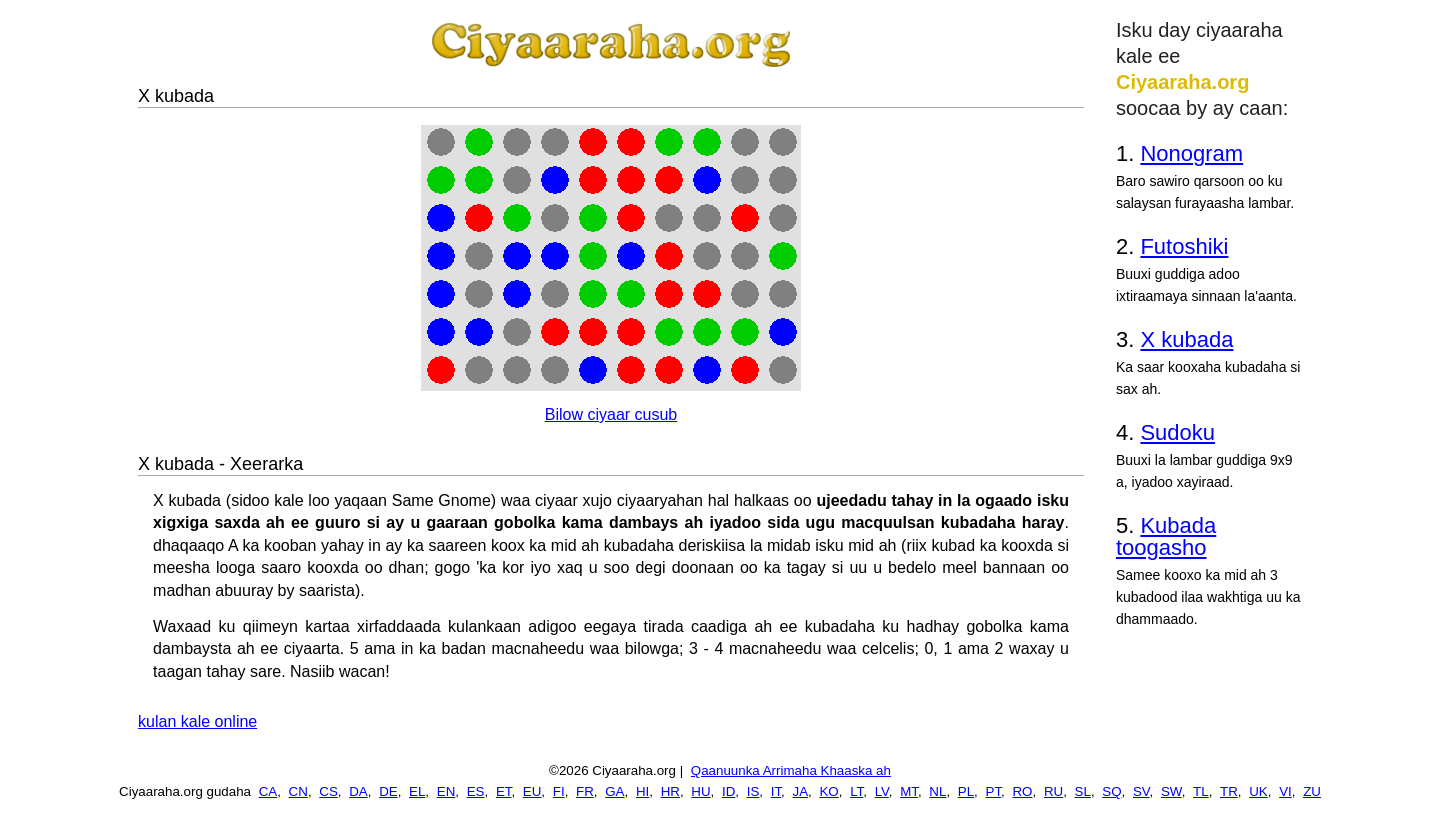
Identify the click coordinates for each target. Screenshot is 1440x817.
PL (966, 791)
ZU (1312, 791)
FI (559, 791)
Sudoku (1177, 432)
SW (1171, 791)
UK (1258, 791)
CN (298, 791)
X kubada (1186, 339)
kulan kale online (197, 721)
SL (1083, 791)
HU (700, 791)
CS (328, 791)
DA (358, 791)
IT (776, 791)
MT (909, 791)
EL (417, 791)
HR (670, 791)
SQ (1111, 791)
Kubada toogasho (1166, 536)
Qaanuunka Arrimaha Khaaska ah (791, 770)
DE (388, 791)
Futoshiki (1184, 246)
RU (1053, 791)
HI (642, 791)
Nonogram (1191, 153)
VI (1285, 791)
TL (1201, 791)
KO (828, 791)
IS (753, 791)
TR (1229, 791)
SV (1141, 791)
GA (614, 791)
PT (994, 791)
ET (504, 791)
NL (937, 791)
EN (446, 791)
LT (856, 791)
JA (801, 791)
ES (476, 791)
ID (728, 791)
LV (882, 791)
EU (532, 791)
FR (585, 791)
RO (1022, 791)
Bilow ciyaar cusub (611, 414)
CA (268, 791)
